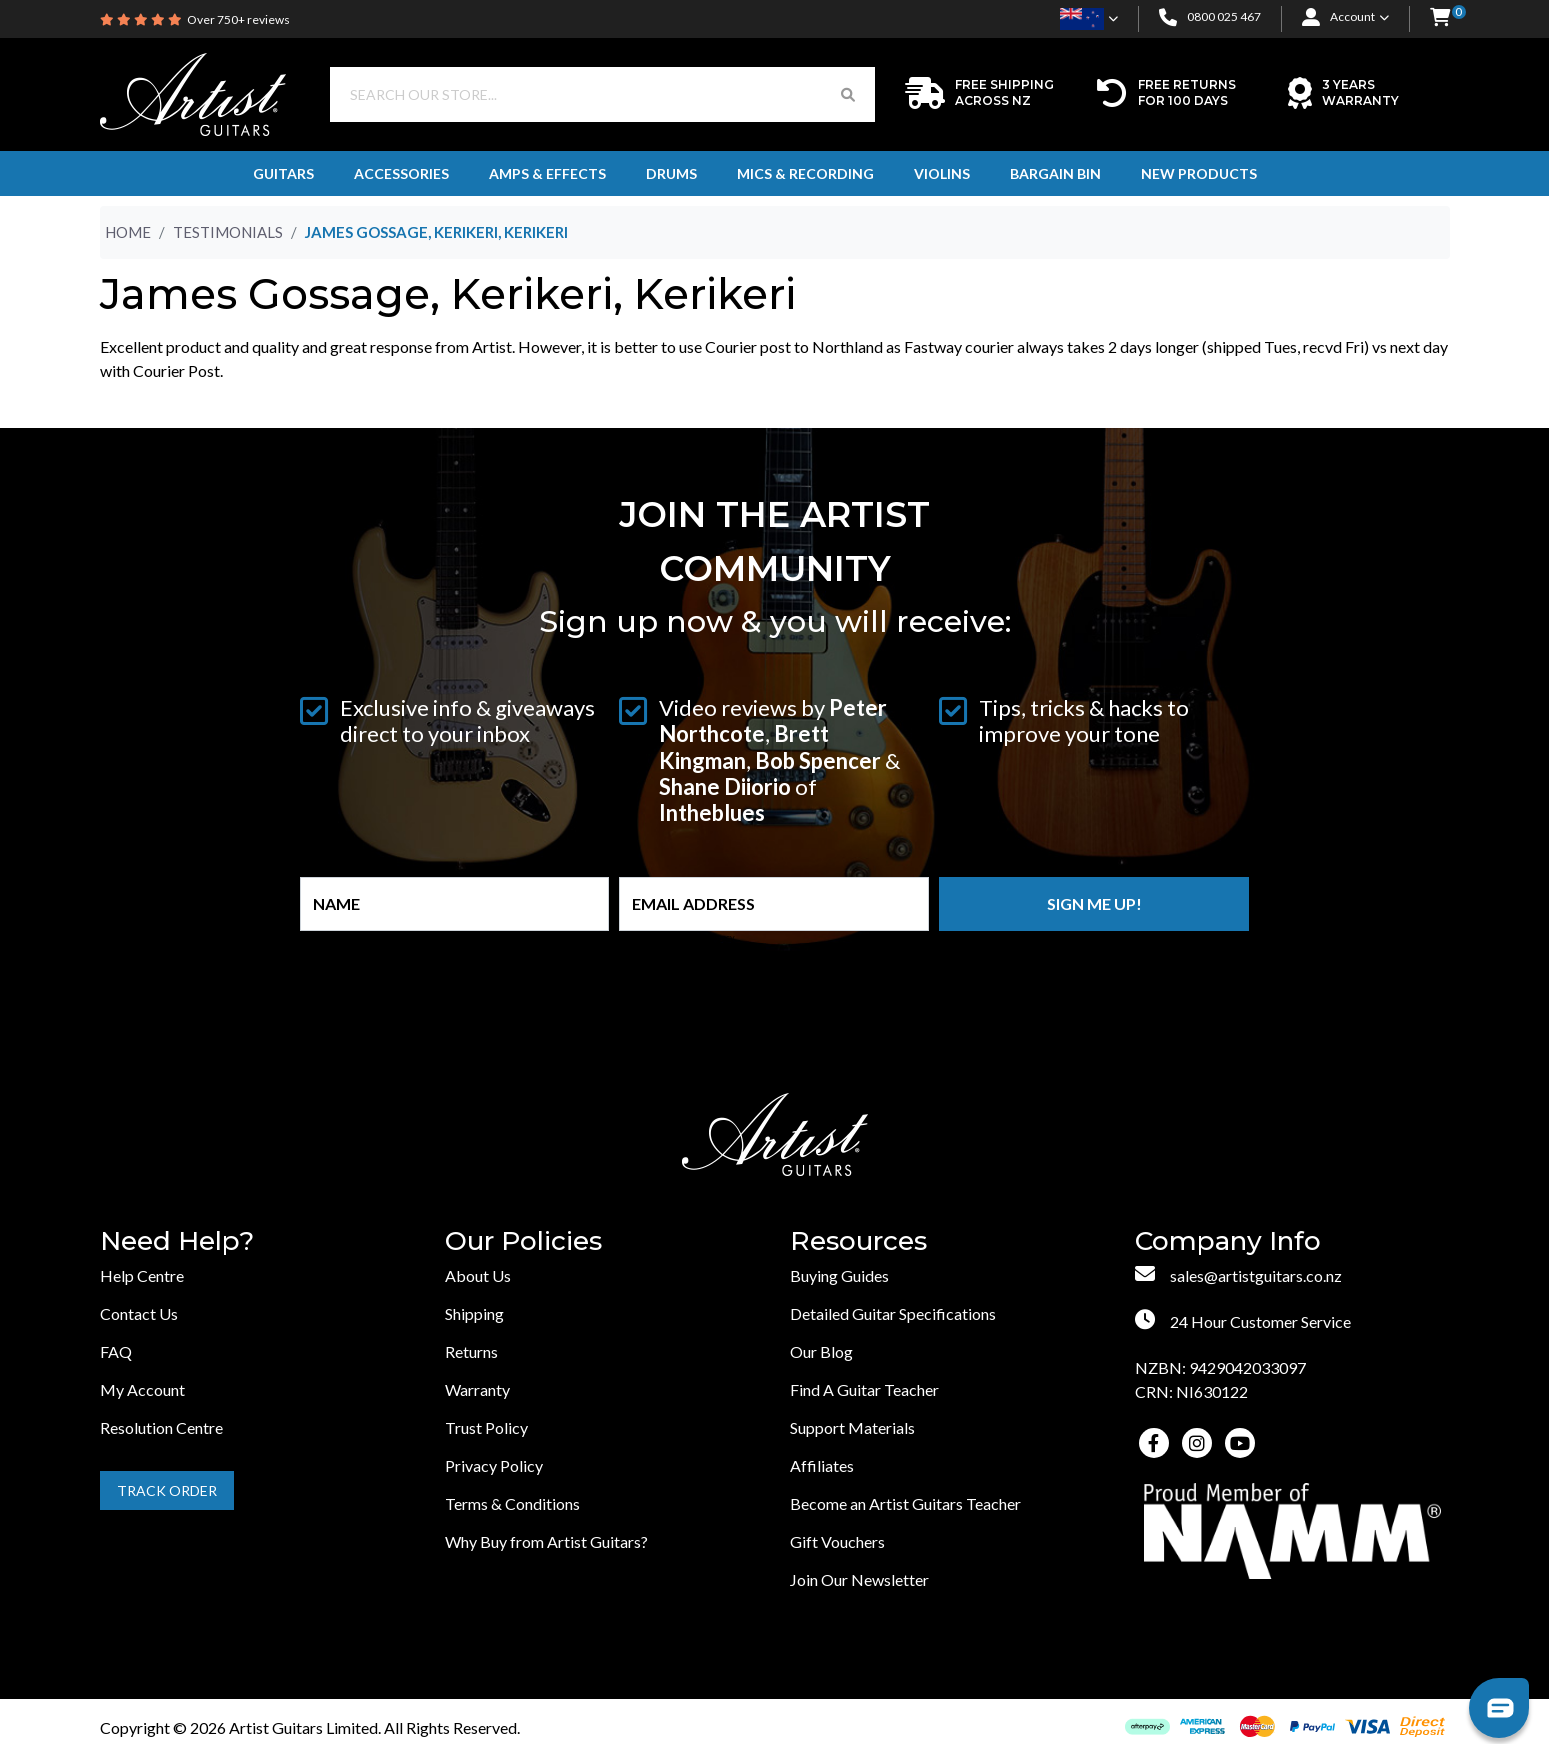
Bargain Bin (1055, 173)
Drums (671, 173)
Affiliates (822, 1465)
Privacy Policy (494, 1465)
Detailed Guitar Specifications (893, 1313)
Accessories (401, 173)
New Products (1199, 173)
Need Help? (177, 1241)
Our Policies (523, 1241)
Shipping (474, 1313)
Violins (942, 173)
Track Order (167, 1490)
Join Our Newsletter (859, 1579)
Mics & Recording (805, 173)
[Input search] (576, 94)
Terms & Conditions (512, 1503)
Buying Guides (839, 1275)
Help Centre (142, 1275)
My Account (142, 1389)
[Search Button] (848, 94)
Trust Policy (486, 1427)
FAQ (116, 1351)
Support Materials (852, 1427)
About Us (478, 1275)
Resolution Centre (161, 1427)
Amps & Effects (547, 173)
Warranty (477, 1389)
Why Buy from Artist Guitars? (546, 1541)
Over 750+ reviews (238, 19)
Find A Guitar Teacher (864, 1389)
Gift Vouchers (837, 1541)
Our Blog (821, 1351)
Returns (471, 1351)
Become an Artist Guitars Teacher (905, 1503)
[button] (1440, 18)
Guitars (283, 173)
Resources (858, 1241)
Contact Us (139, 1313)
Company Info (1228, 1241)
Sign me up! (1094, 903)
